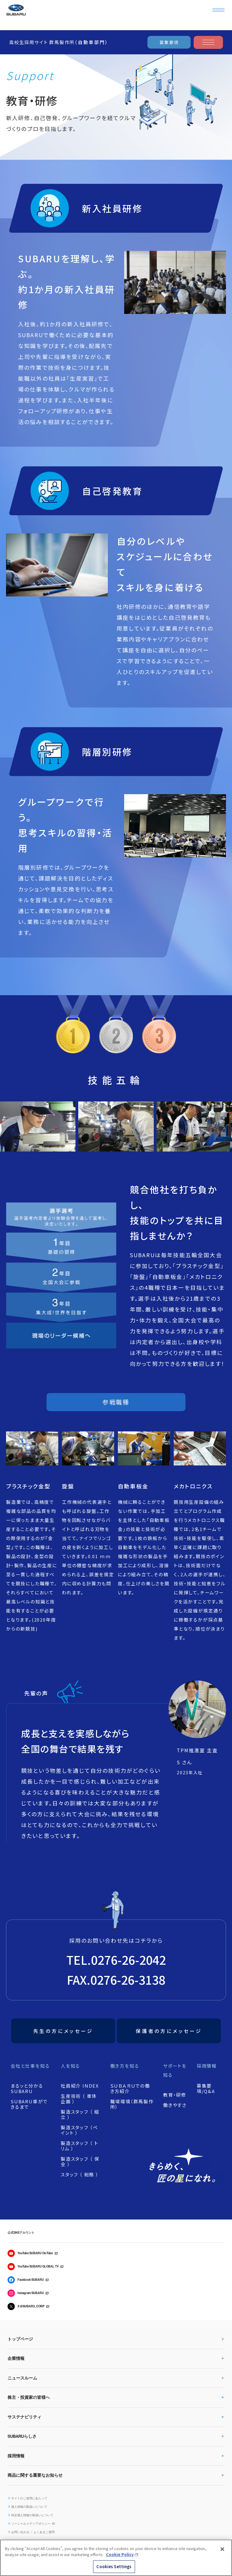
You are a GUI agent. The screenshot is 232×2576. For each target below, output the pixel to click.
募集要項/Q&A (206, 2088)
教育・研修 (174, 2095)
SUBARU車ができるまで (29, 2104)
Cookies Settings (113, 2566)
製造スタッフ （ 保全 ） (80, 2161)
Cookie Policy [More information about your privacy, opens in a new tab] (120, 2554)
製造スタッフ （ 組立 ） (80, 2114)
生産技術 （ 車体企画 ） (79, 2098)
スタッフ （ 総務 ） (80, 2174)
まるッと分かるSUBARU (27, 2088)
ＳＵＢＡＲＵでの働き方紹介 (130, 2088)
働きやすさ (175, 2105)
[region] (116, 2557)
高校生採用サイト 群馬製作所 (58, 42)
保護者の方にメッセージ (169, 2030)
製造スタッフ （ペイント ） (79, 2130)
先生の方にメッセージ (63, 2030)
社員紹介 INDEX (80, 2086)
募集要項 (169, 42)
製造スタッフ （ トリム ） (79, 2145)
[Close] (222, 2549)
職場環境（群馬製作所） (132, 2104)
